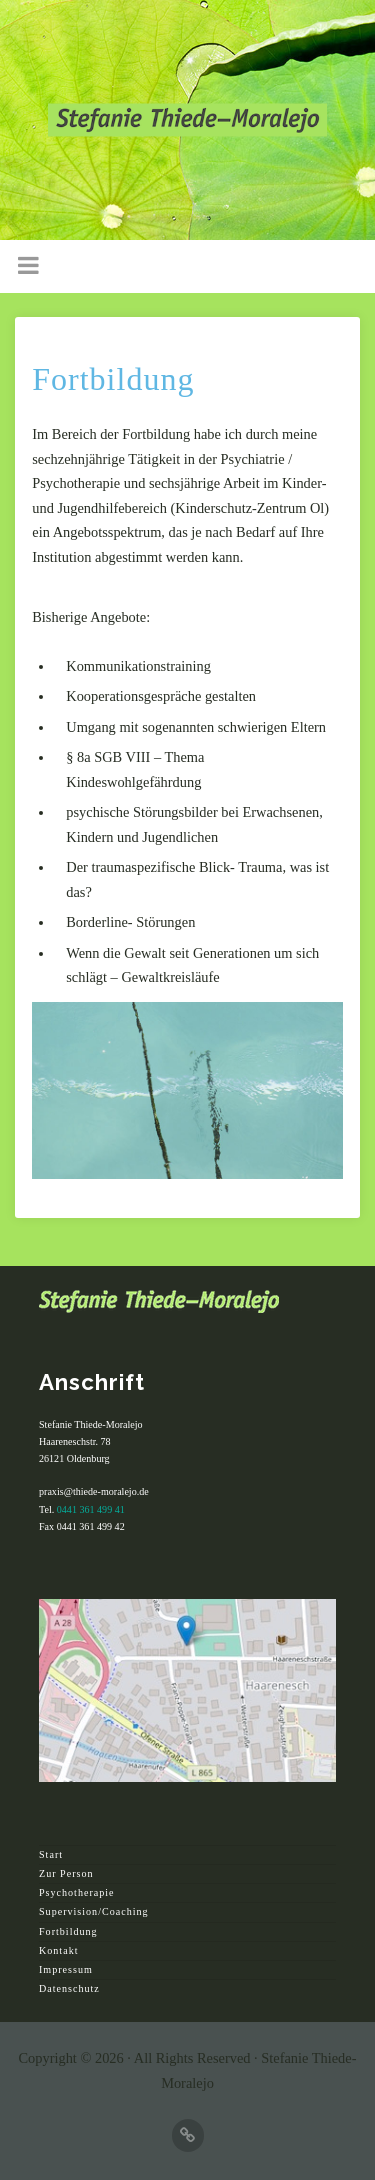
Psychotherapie (77, 1892)
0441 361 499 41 (91, 1509)
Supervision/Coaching (94, 1911)
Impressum (66, 1969)
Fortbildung (68, 1931)
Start (51, 1854)
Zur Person (66, 1873)
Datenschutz (69, 1988)
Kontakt (58, 1950)
